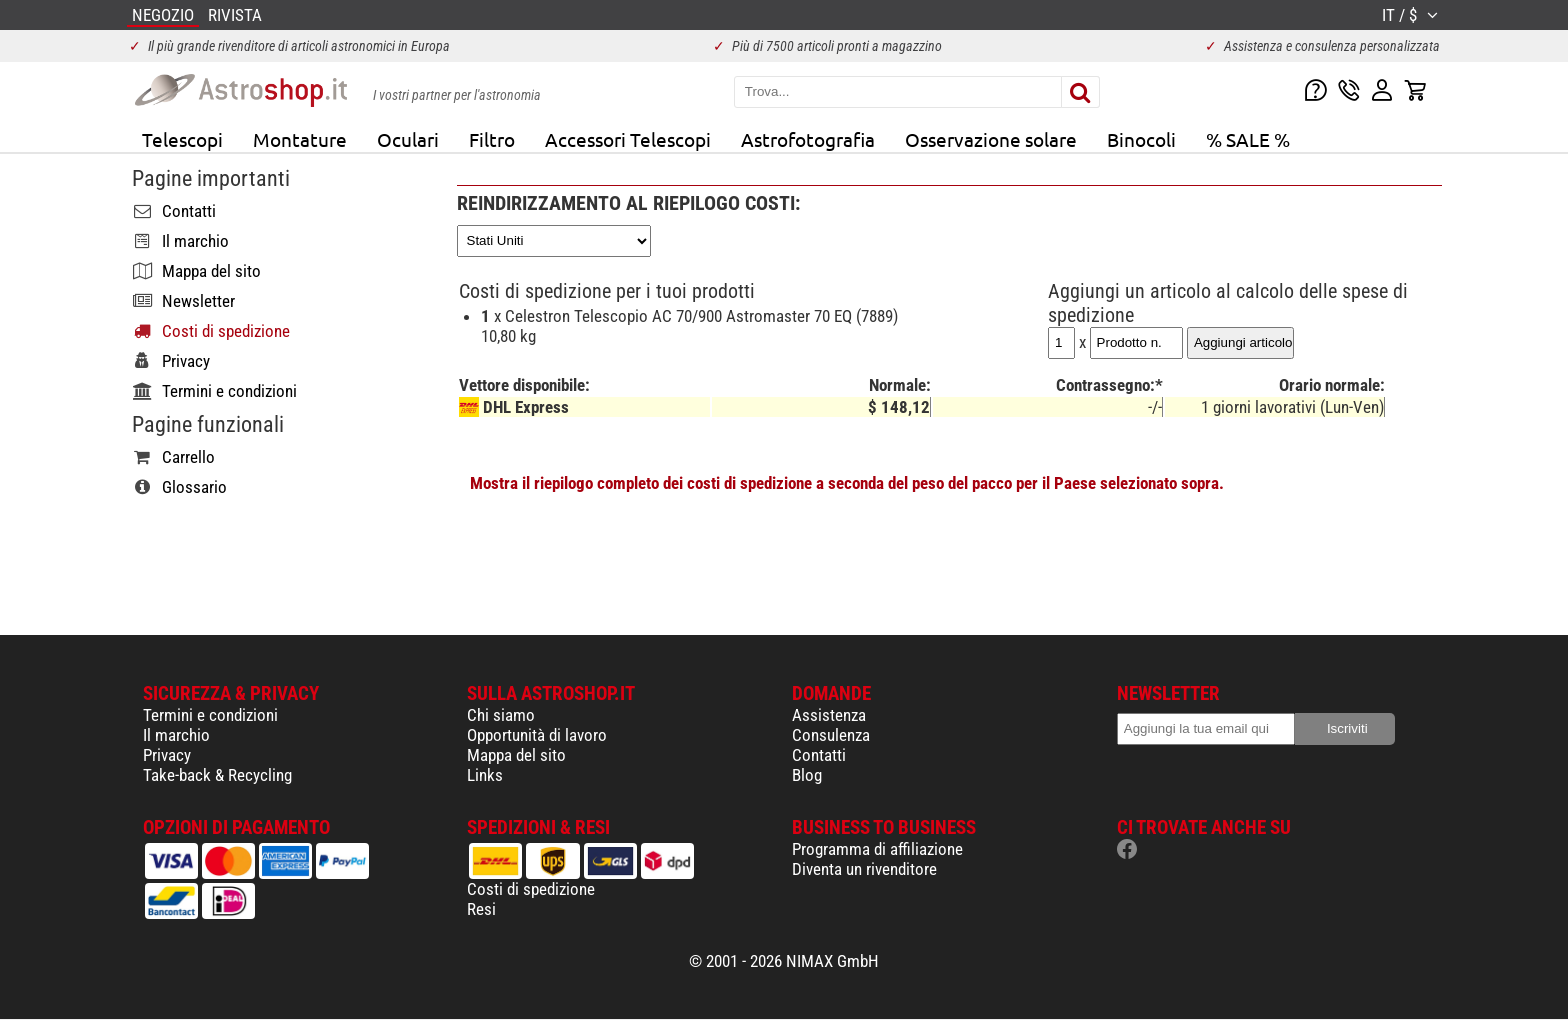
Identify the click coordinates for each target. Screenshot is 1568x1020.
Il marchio (176, 735)
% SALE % (1248, 139)
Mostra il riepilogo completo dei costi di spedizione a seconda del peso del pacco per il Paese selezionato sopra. (847, 483)
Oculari (408, 139)
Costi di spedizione (531, 889)
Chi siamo (501, 715)
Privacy (167, 755)
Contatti (819, 755)
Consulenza (831, 735)
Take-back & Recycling (217, 775)
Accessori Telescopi (628, 139)
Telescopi (182, 139)
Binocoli (1141, 139)
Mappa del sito (516, 755)
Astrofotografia (808, 139)
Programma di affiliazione (877, 849)
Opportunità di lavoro (537, 735)
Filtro (492, 139)
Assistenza (829, 715)
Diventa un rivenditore (864, 869)
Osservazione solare (991, 139)
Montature (300, 139)
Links (485, 775)
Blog (807, 775)
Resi (481, 909)
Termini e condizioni (210, 715)
